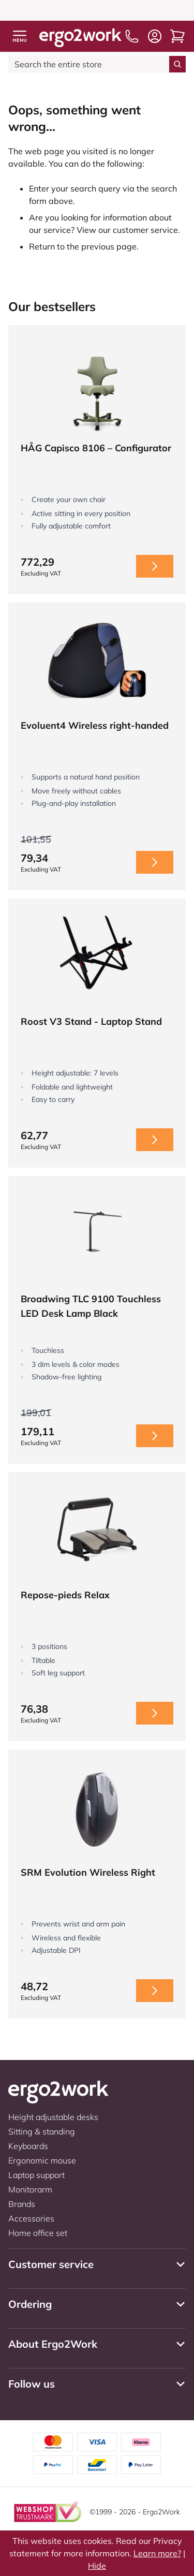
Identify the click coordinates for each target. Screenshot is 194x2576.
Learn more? (157, 2553)
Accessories (31, 2218)
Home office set (37, 2233)
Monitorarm (30, 2189)
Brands (21, 2204)
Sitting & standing (41, 2131)
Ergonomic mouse (42, 2160)
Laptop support (36, 2175)
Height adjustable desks (53, 2117)
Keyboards (28, 2146)
